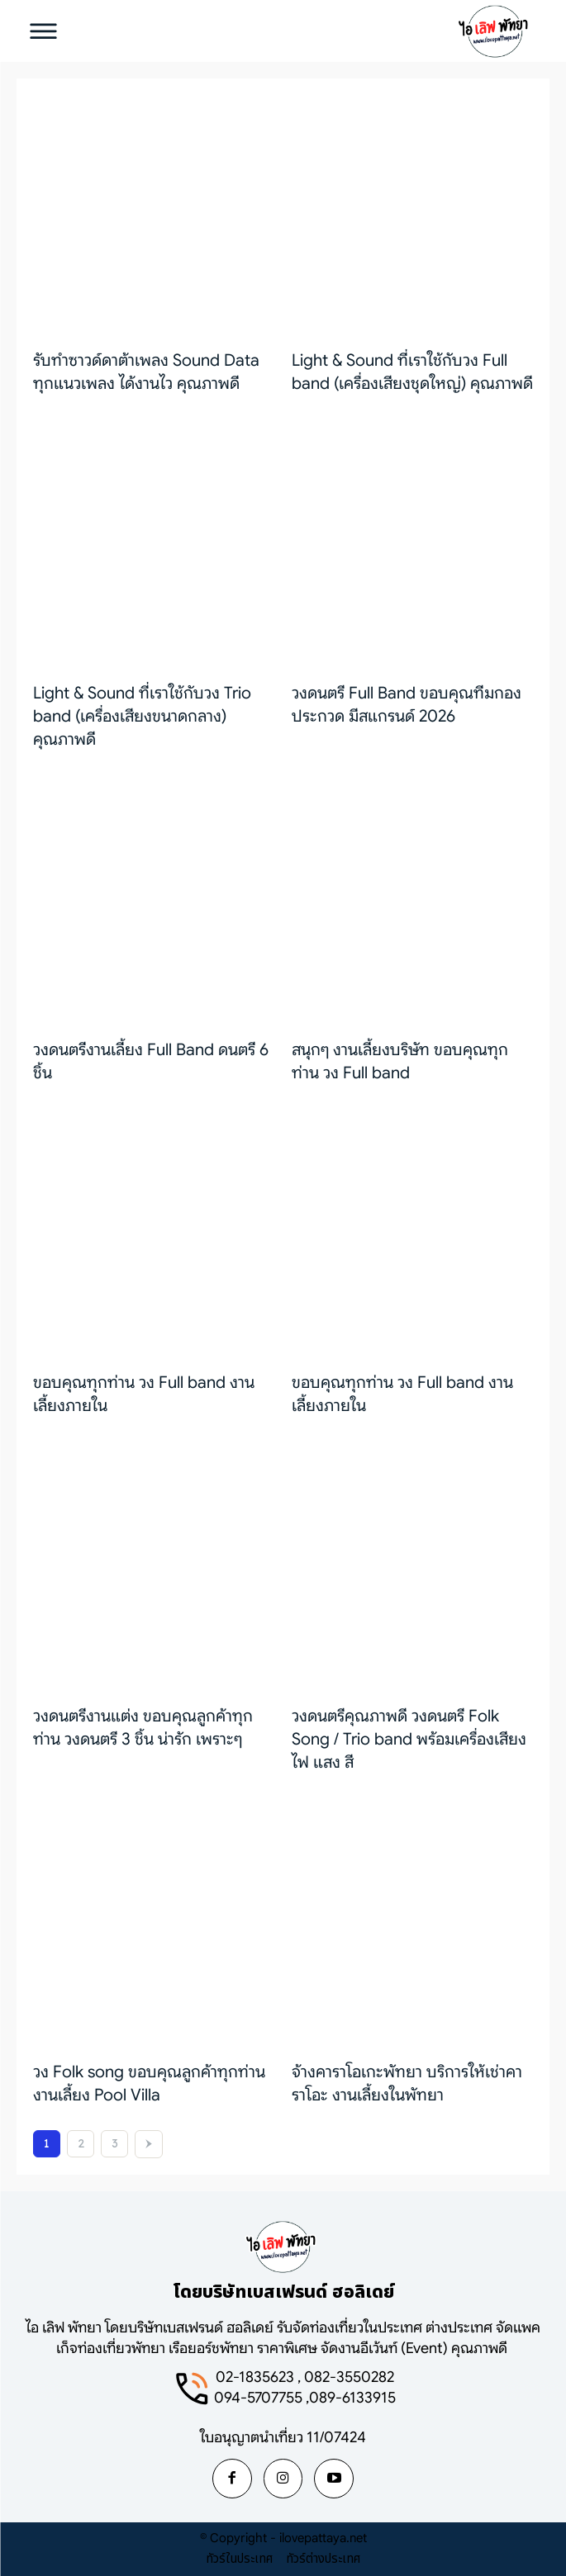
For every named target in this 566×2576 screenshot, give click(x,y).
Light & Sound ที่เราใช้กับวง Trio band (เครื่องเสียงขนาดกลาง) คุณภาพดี (142, 716)
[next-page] (149, 2144)
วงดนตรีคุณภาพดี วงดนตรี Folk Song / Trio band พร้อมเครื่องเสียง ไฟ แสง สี (409, 1739)
